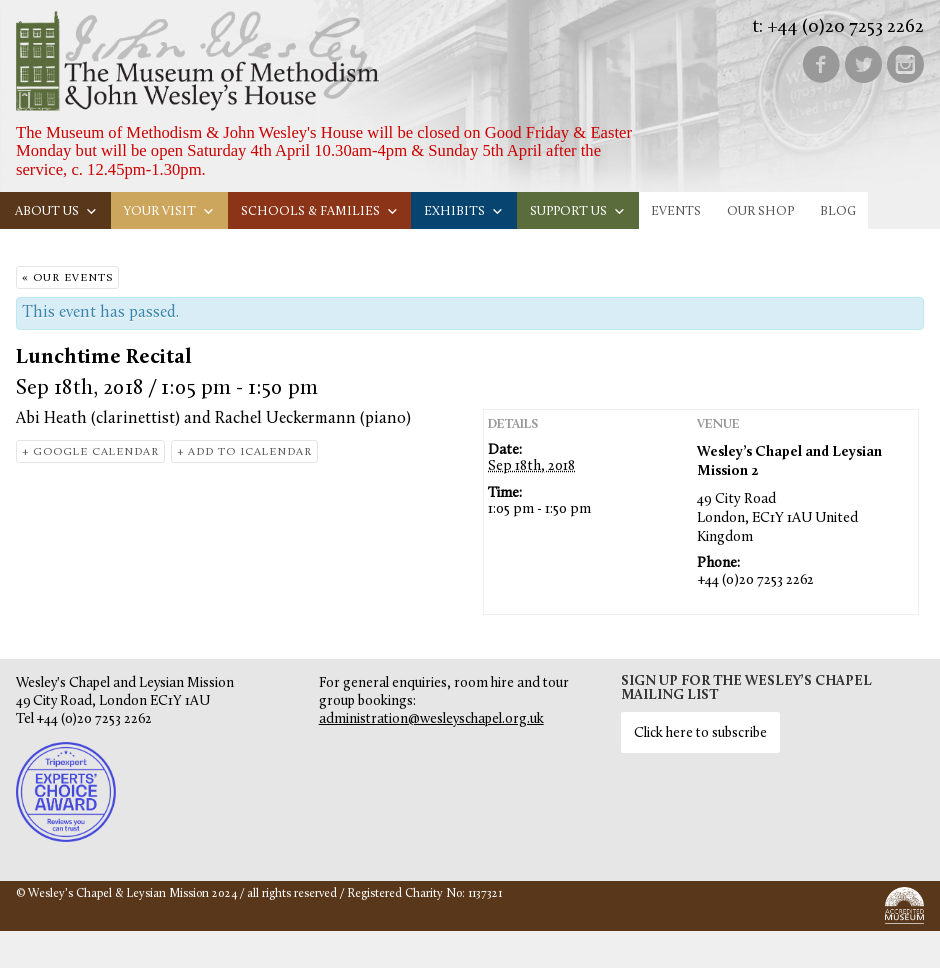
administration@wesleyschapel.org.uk (431, 719)
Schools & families (320, 211)
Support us (578, 211)
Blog (838, 211)
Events (676, 211)
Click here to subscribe (700, 733)
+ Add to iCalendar (244, 452)
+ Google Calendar (90, 452)
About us (56, 211)
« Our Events (67, 278)
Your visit (169, 211)
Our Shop (760, 211)
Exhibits (464, 211)
